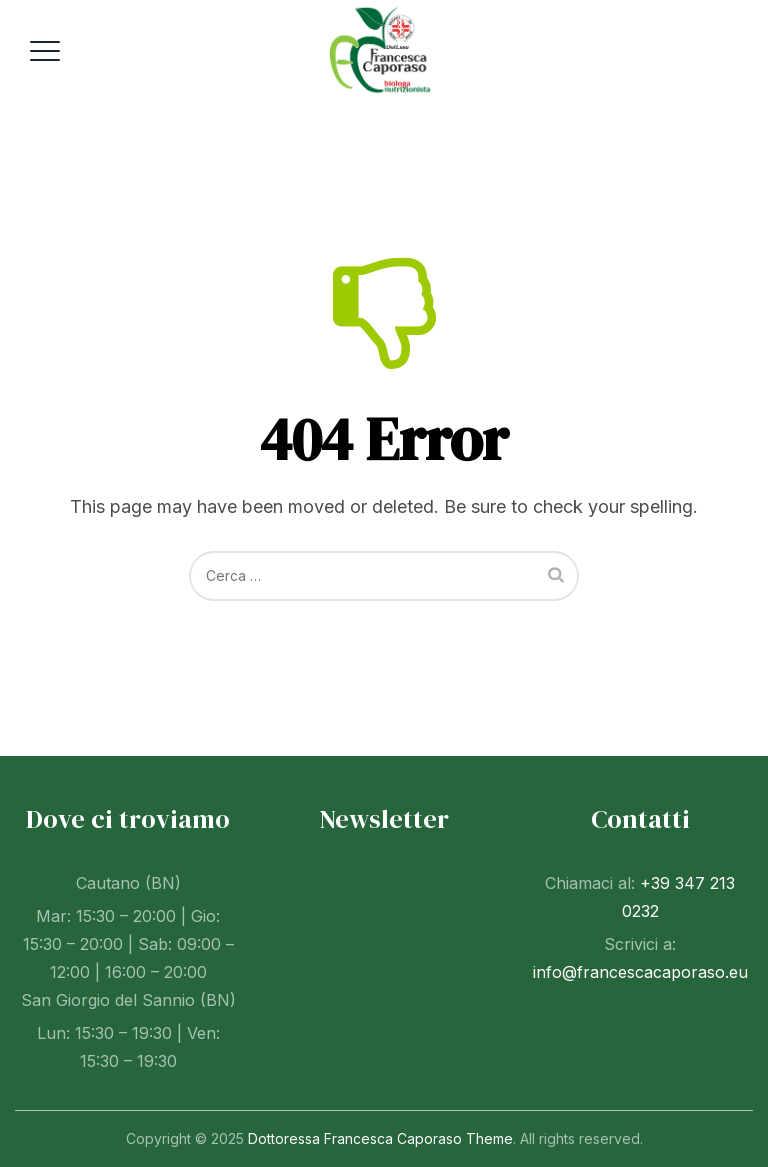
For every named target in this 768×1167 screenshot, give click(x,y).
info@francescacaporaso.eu (640, 972)
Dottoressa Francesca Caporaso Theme (380, 1138)
